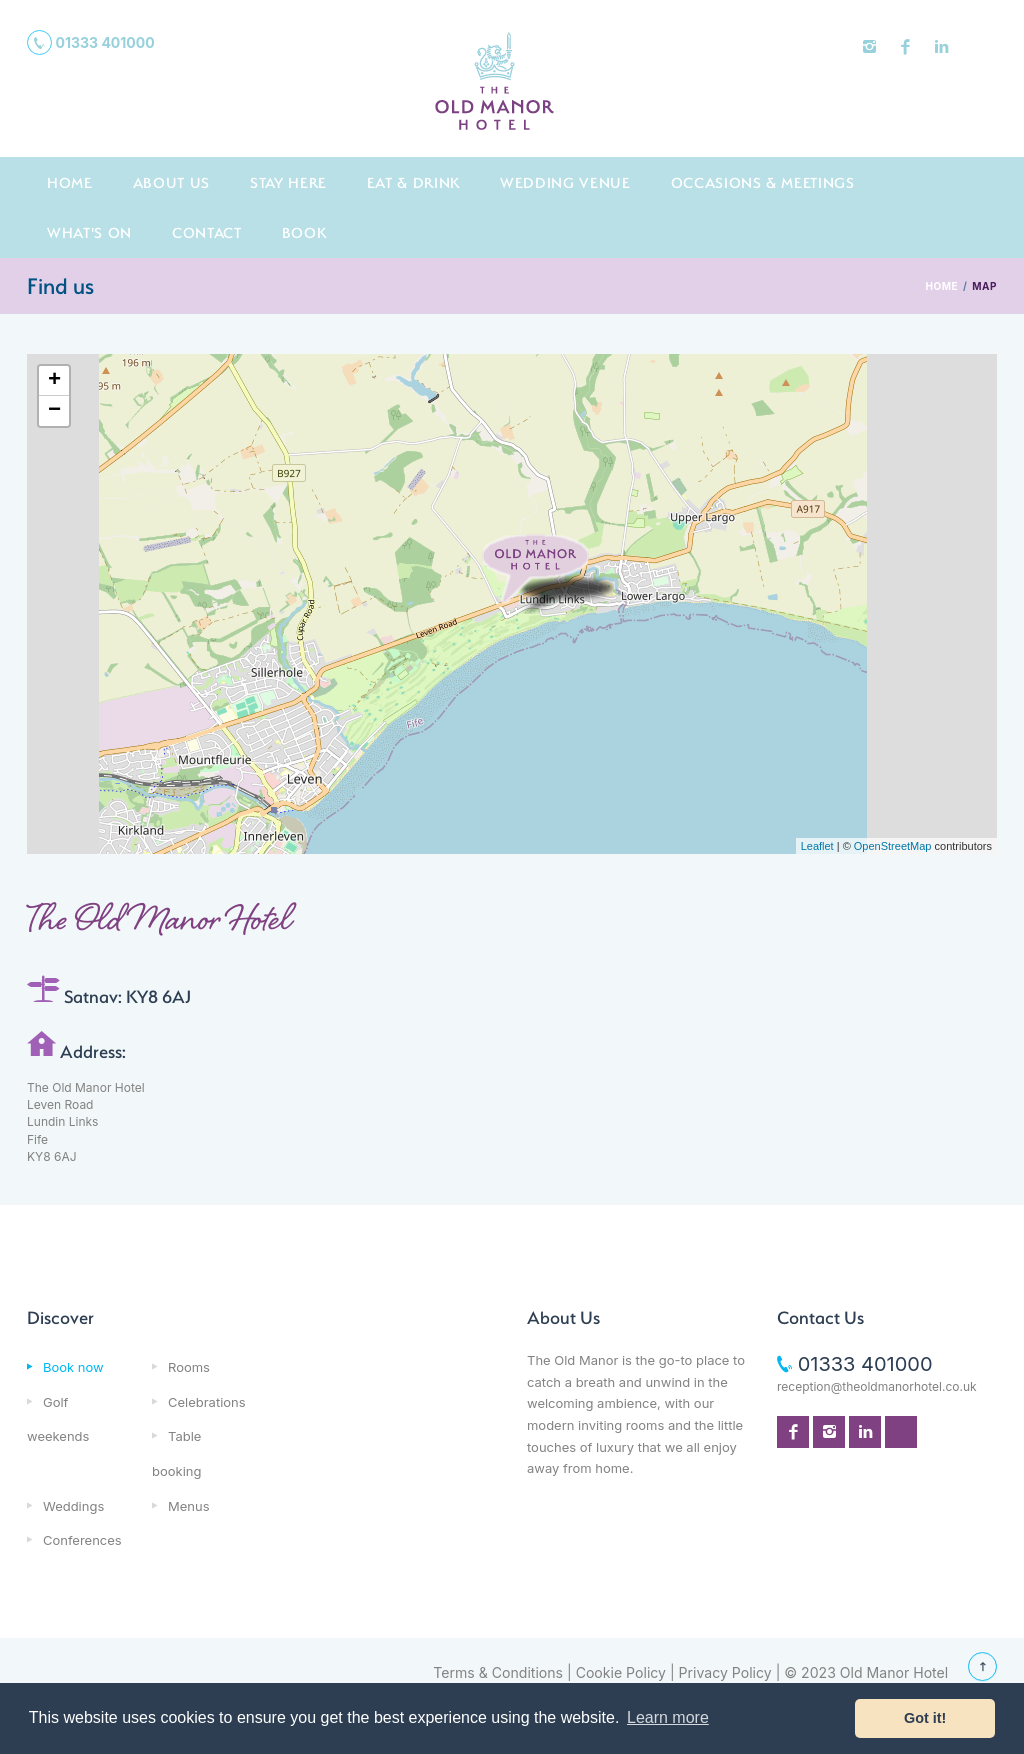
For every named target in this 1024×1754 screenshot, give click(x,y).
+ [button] (54, 381)
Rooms (189, 1367)
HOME (942, 286)
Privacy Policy (725, 1672)
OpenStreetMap (893, 846)
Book (304, 232)
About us (171, 182)
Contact (207, 232)
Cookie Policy (621, 1672)
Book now (73, 1367)
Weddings (73, 1506)
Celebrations (207, 1402)
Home (70, 182)
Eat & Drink (413, 182)
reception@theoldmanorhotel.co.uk (877, 1386)
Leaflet (817, 846)
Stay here (288, 182)
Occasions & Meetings (763, 182)
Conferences (82, 1540)
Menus (189, 1506)
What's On (89, 232)
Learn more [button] (668, 1717)
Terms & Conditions (498, 1672)
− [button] (54, 411)
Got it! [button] (925, 1718)
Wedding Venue (565, 182)
